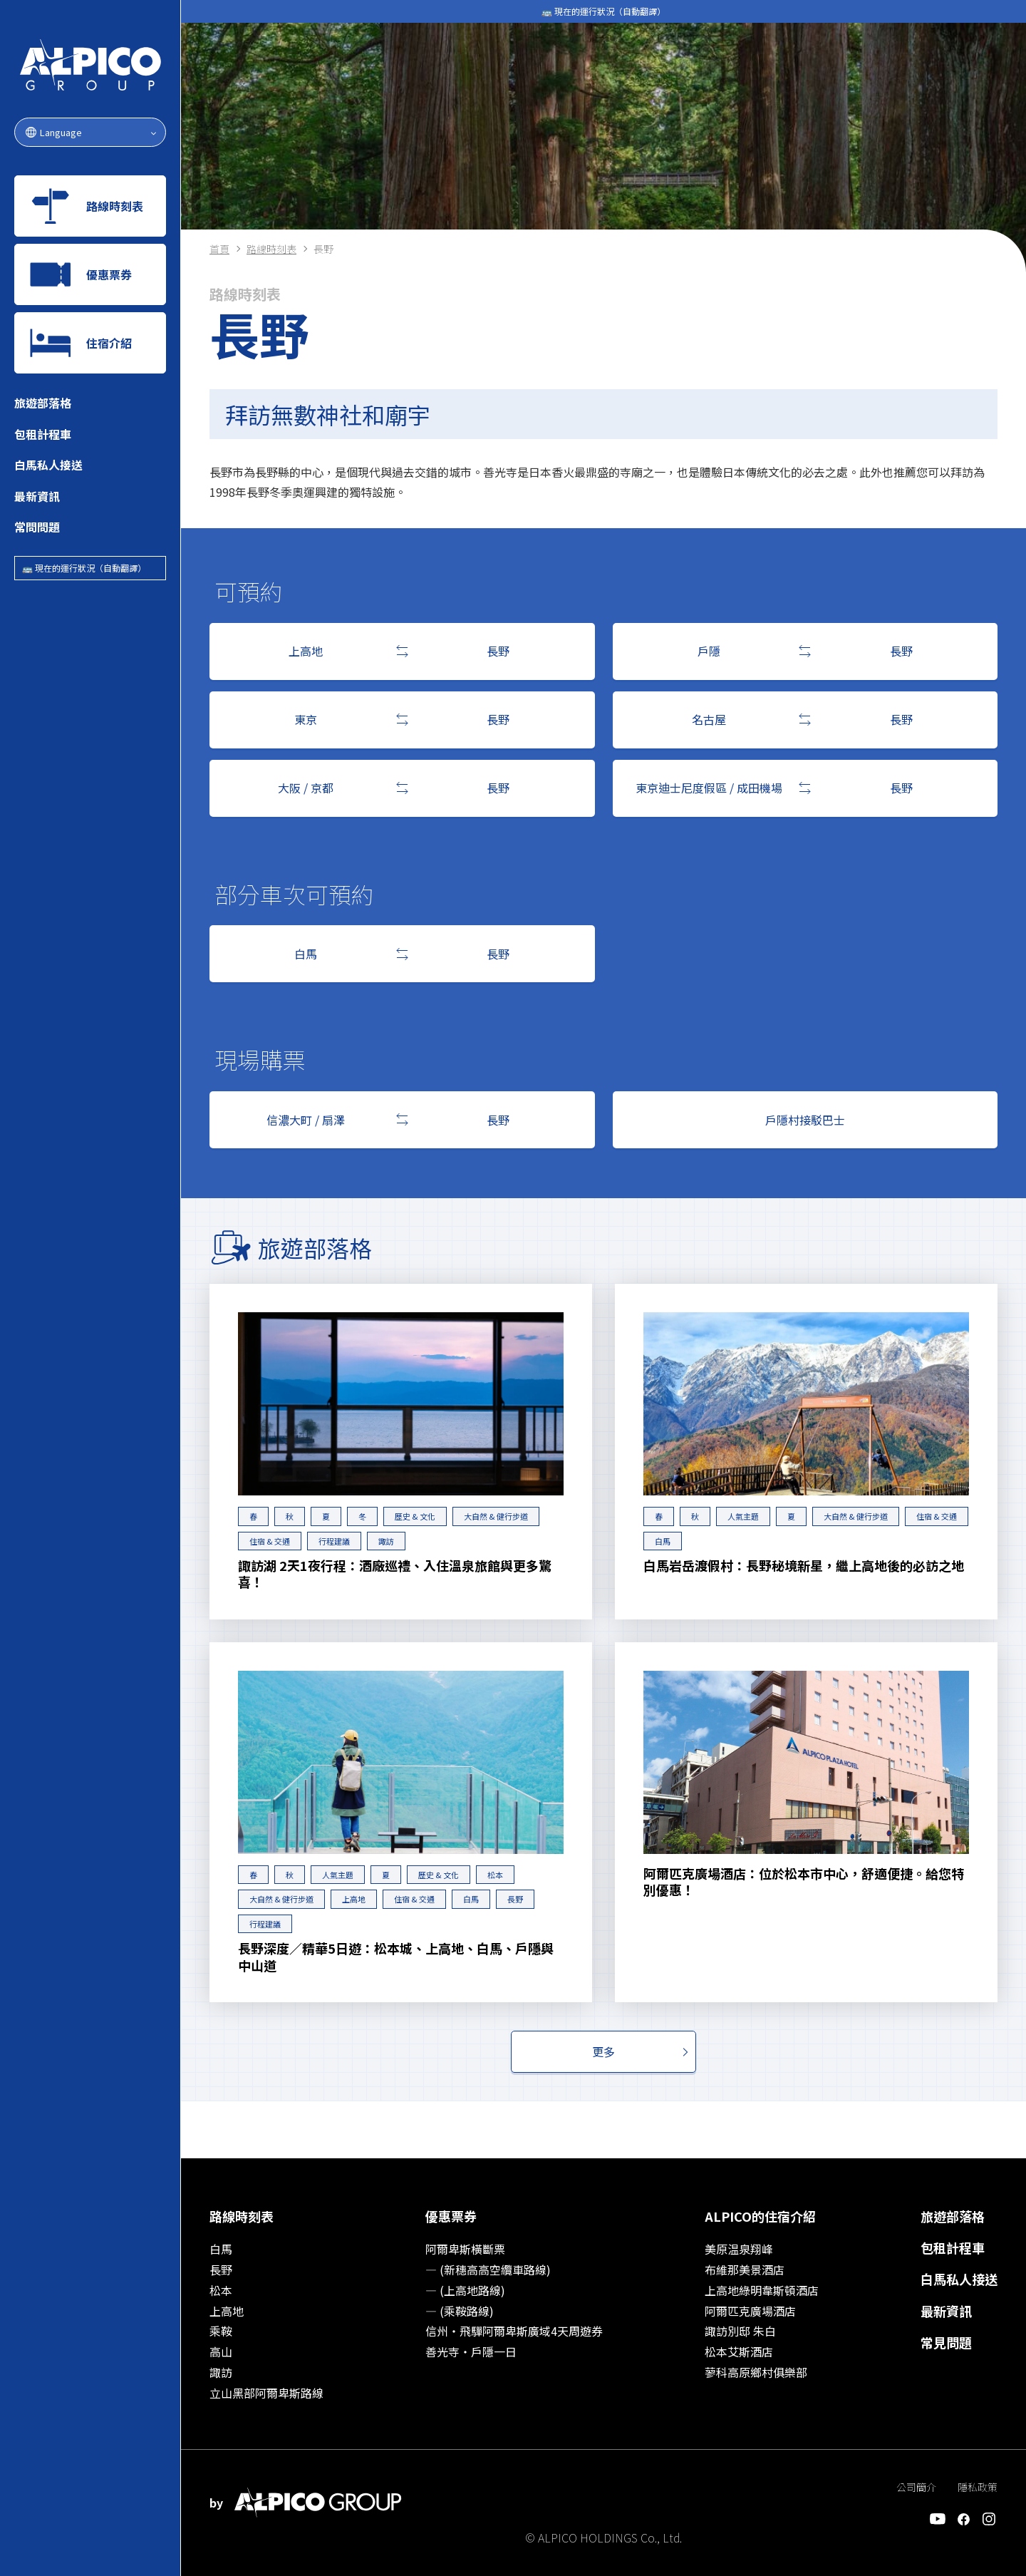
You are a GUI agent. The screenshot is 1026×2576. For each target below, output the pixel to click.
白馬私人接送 (48, 465)
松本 (495, 1874)
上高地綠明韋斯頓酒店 (762, 2290)
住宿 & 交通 (269, 1541)
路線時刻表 (271, 249)
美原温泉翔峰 (739, 2248)
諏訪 (386, 1541)
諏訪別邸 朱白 (740, 2330)
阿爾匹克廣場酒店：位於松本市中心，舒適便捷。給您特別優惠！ (803, 1882)
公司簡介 (916, 2487)
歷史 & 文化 (415, 1516)
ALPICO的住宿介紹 (760, 2216)
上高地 (354, 1899)
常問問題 (37, 527)
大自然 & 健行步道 (496, 1516)
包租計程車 (42, 434)
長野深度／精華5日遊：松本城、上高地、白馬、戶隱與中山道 (396, 1957)
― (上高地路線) (465, 2290)
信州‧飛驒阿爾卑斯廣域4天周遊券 (514, 2330)
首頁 (219, 249)
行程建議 (334, 1541)
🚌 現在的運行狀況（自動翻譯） (84, 568)
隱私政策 (978, 2487)
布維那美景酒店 (744, 2269)
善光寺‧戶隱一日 (471, 2351)
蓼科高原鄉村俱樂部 (756, 2372)
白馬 (662, 1541)
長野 (515, 1899)
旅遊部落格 (42, 403)
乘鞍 (220, 2330)
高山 (220, 2351)
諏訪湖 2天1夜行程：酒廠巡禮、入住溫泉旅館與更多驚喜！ (394, 1574)
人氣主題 (743, 1516)
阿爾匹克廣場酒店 (750, 2310)
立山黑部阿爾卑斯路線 (266, 2392)
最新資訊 (37, 496)
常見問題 (946, 2342)
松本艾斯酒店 (739, 2351)
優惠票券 (451, 2216)
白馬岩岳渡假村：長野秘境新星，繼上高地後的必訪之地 (803, 1565)
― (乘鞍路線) (459, 2310)
